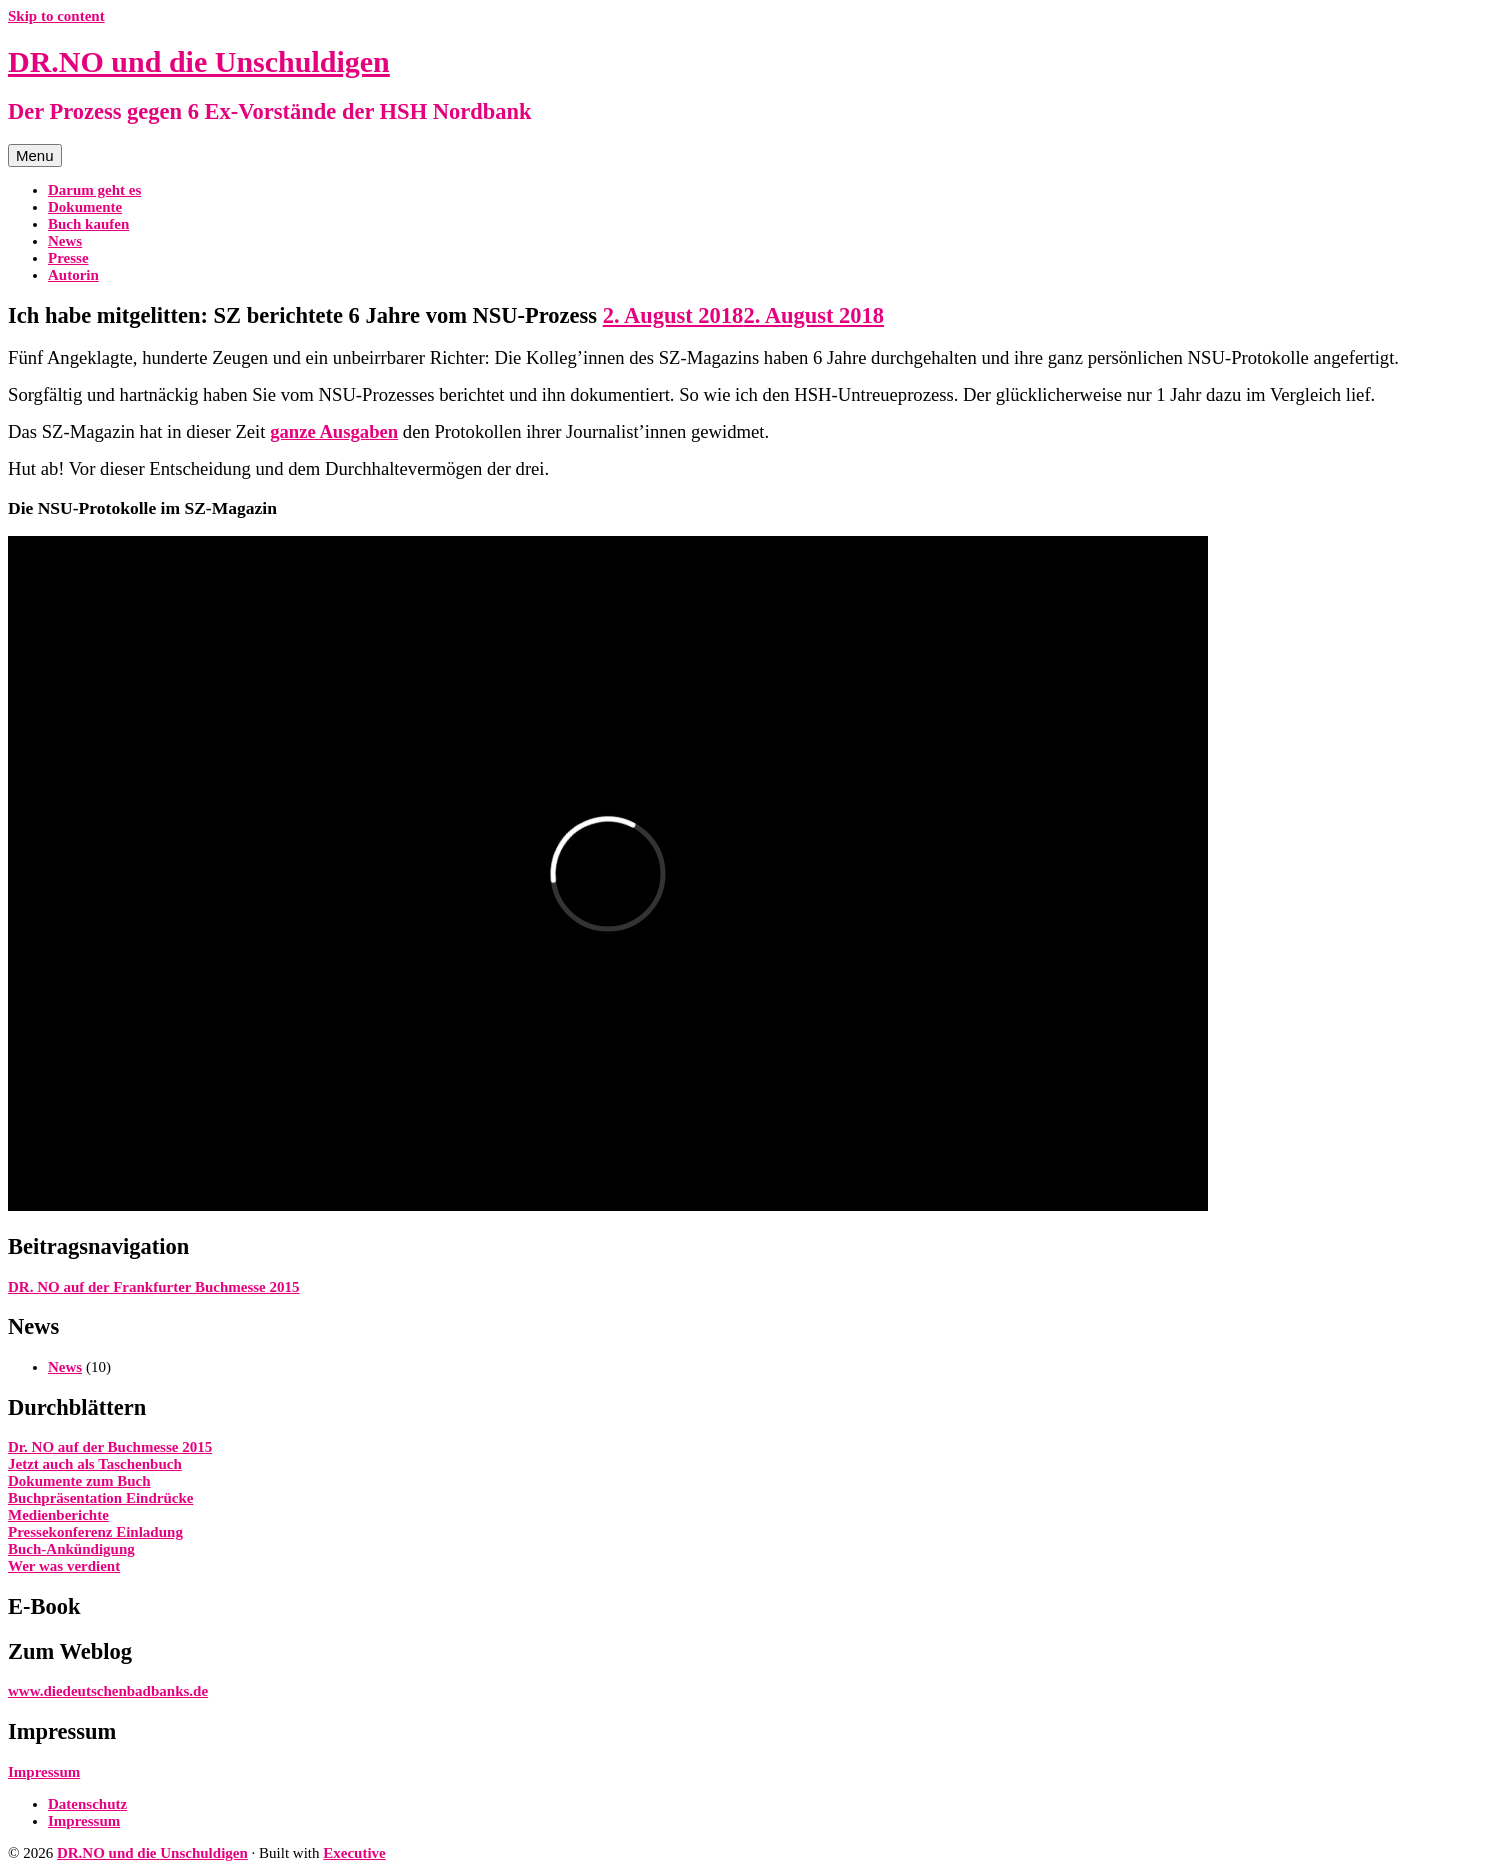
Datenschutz (87, 1804)
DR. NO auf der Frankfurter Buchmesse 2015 (154, 1287)
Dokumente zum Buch (79, 1481)
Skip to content (56, 16)
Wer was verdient (64, 1566)
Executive (354, 1853)
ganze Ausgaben (334, 431)
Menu (35, 155)
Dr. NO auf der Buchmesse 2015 (110, 1447)
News (65, 241)
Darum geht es (94, 190)
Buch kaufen (88, 224)
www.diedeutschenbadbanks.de (108, 1691)
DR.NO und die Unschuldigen (199, 61)
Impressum (44, 1772)
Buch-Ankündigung (71, 1549)
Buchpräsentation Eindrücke (100, 1498)
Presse (68, 258)
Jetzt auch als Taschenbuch (95, 1464)
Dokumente (85, 207)
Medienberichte (58, 1515)
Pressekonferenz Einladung (95, 1532)
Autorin (73, 275)
